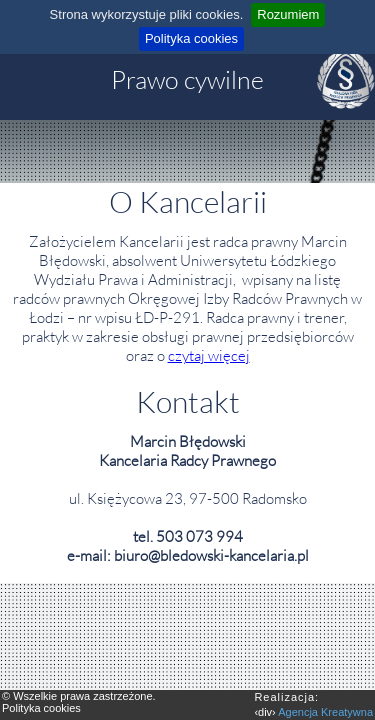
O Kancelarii (188, 201)
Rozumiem (288, 14)
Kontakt (188, 401)
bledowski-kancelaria (227, 555)
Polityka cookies (191, 38)
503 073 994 (199, 536)
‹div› (313, 704)
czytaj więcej (209, 355)
